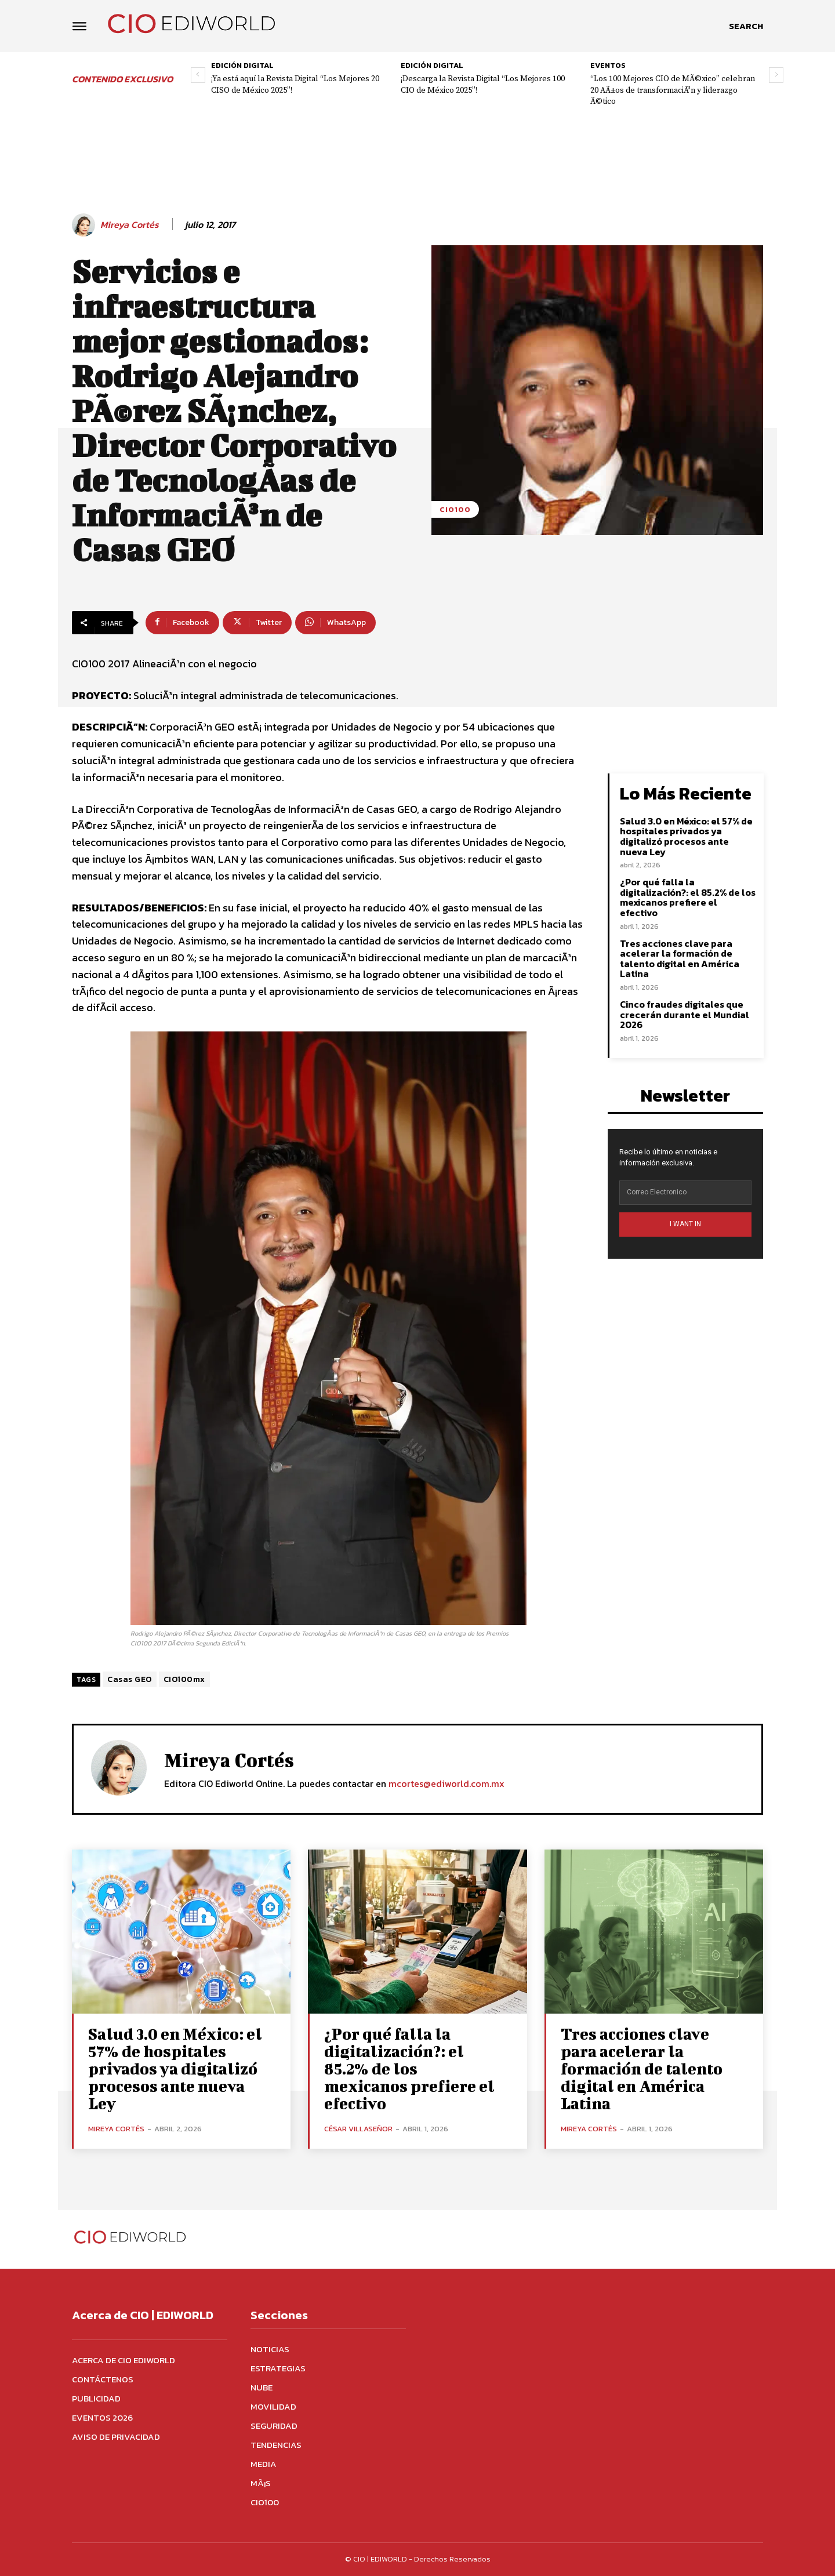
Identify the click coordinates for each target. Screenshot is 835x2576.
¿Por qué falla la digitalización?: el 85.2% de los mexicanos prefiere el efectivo (688, 897)
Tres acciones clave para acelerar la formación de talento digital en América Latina (679, 958)
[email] (685, 1192)
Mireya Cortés (129, 224)
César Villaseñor (358, 2128)
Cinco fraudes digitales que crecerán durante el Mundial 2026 (684, 1014)
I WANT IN (685, 1224)
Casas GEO (129, 1679)
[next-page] (776, 75)
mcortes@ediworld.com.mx (446, 1783)
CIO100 (455, 509)
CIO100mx (184, 1679)
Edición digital (242, 65)
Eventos (608, 65)
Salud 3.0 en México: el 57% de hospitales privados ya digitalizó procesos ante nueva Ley (686, 836)
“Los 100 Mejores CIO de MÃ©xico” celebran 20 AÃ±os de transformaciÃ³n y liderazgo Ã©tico (672, 90)
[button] (746, 26)
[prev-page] (198, 75)
